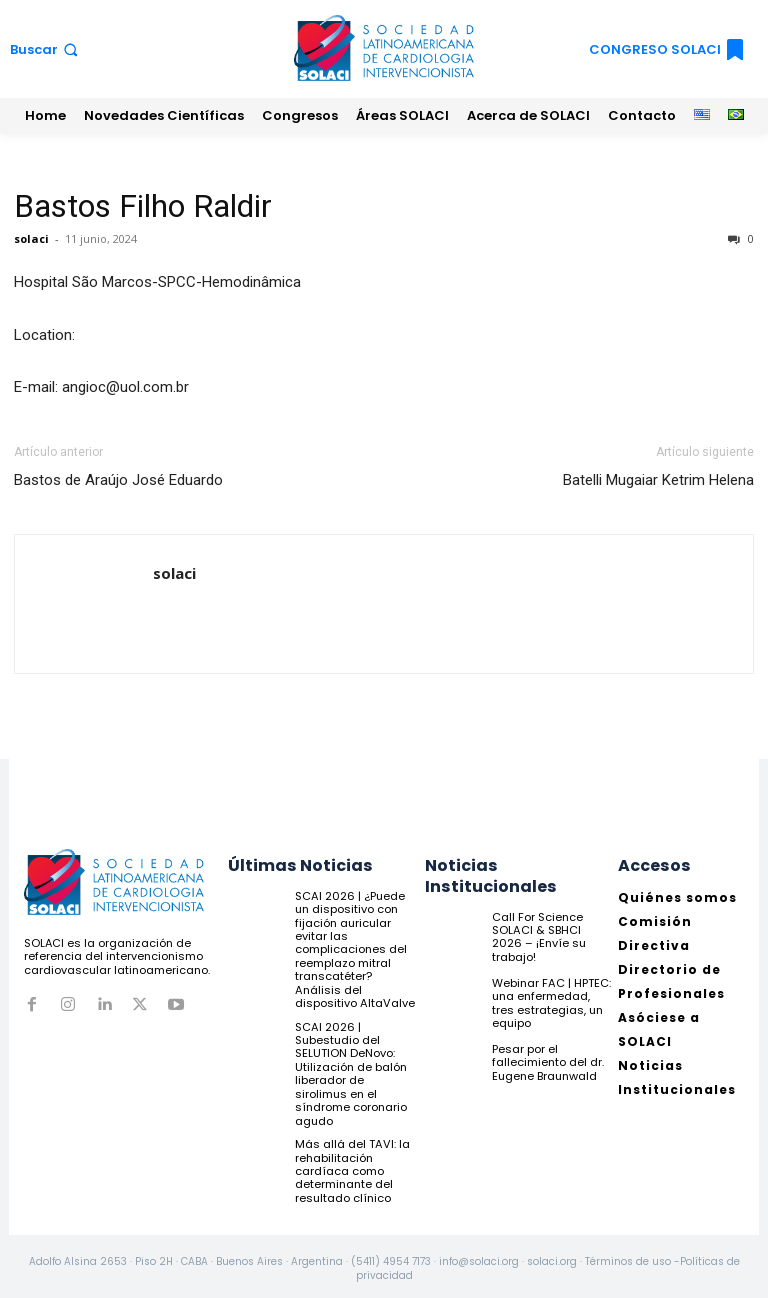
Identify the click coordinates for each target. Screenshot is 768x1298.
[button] (46, 49)
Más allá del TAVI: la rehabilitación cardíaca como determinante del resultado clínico (351, 1166)
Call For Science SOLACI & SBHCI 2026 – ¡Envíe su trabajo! (552, 929)
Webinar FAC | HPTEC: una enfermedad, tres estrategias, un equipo (551, 1002)
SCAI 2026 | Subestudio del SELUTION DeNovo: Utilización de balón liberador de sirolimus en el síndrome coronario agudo (351, 1070)
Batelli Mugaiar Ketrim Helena (658, 480)
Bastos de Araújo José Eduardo (118, 480)
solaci (31, 238)
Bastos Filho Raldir (143, 206)
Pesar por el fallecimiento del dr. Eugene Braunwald (548, 1062)
